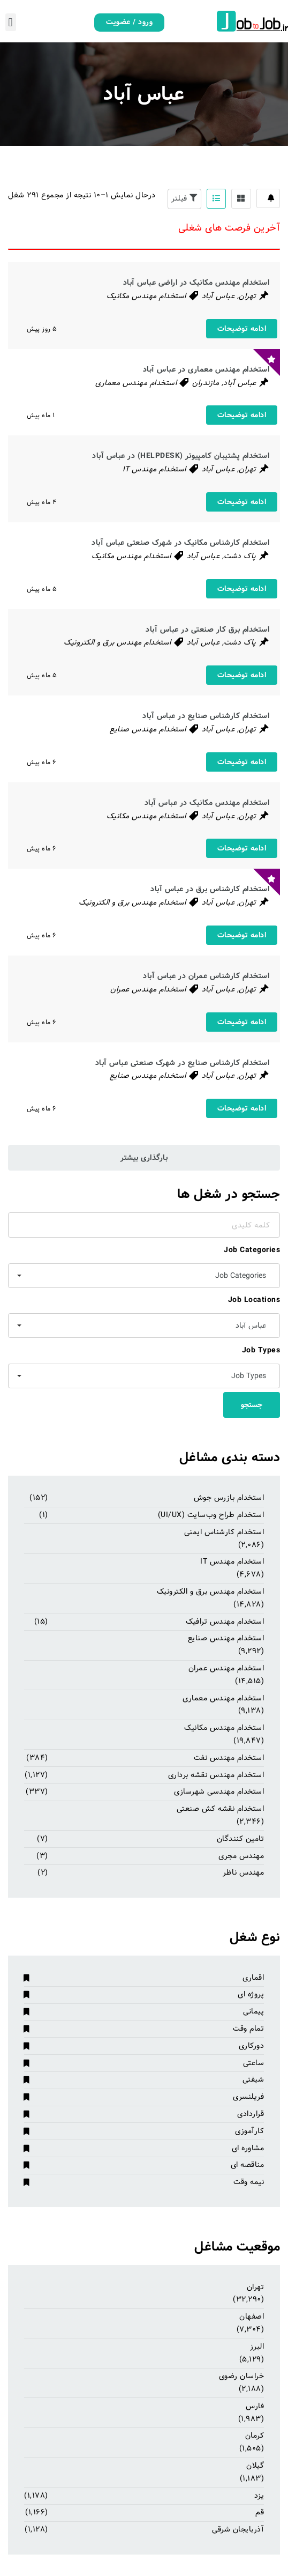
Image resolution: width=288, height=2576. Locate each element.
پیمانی (144, 2011)
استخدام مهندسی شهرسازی (219, 1792)
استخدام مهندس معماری (136, 382)
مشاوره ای (144, 2148)
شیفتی (144, 2080)
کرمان (254, 2436)
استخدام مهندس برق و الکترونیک (117, 642)
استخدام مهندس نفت (229, 1758)
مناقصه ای (144, 2165)
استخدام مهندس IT (154, 469)
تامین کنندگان (240, 1839)
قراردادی (144, 2114)
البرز (257, 2347)
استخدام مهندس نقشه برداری (216, 1775)
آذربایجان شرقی (238, 2529)
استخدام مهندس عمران (148, 989)
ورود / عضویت (129, 22)
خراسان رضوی (241, 2376)
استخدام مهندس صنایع (148, 729)
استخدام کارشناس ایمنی (224, 1532)
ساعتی (144, 2063)
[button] (10, 22)
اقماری (144, 1978)
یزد (259, 2496)
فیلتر (184, 198)
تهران (255, 2287)
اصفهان (251, 2317)
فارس (255, 2406)
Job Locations (254, 1299)
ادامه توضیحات (242, 328)
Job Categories (252, 1249)
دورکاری (144, 2046)
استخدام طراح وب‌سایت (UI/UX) (211, 1515)
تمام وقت (144, 2029)
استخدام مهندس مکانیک (146, 296)
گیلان (255, 2466)
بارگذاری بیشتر (144, 1157)
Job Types (261, 1350)
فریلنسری (144, 2097)
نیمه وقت (144, 2182)
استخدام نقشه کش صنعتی (220, 1809)
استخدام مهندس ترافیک (225, 1622)
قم (259, 2512)
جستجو (251, 1404)
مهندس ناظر (243, 1873)
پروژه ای (144, 1994)
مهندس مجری (241, 1856)
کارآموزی (144, 2131)
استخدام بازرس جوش (229, 1498)
